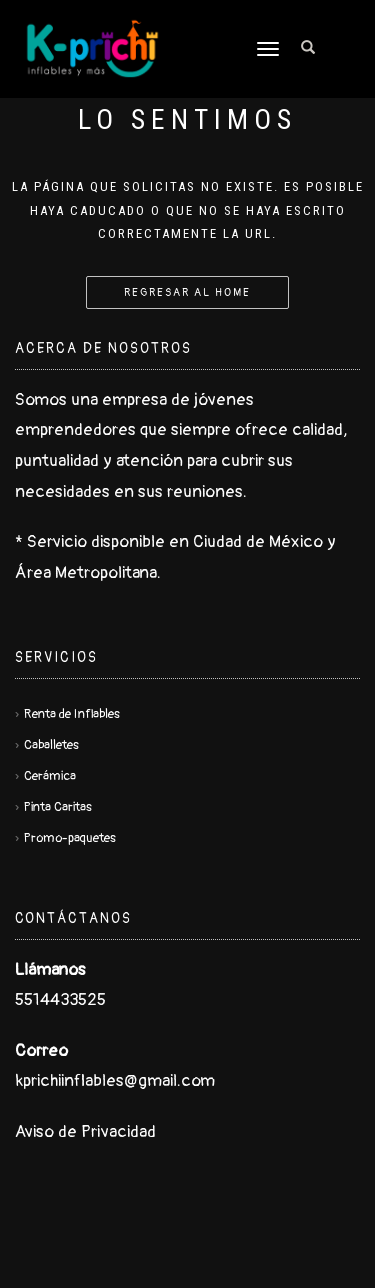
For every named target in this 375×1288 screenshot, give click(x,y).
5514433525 (60, 999)
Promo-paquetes (70, 838)
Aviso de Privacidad (85, 1131)
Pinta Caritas (58, 807)
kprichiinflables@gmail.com (115, 1080)
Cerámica (50, 776)
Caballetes (51, 745)
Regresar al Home (187, 292)
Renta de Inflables (72, 714)
